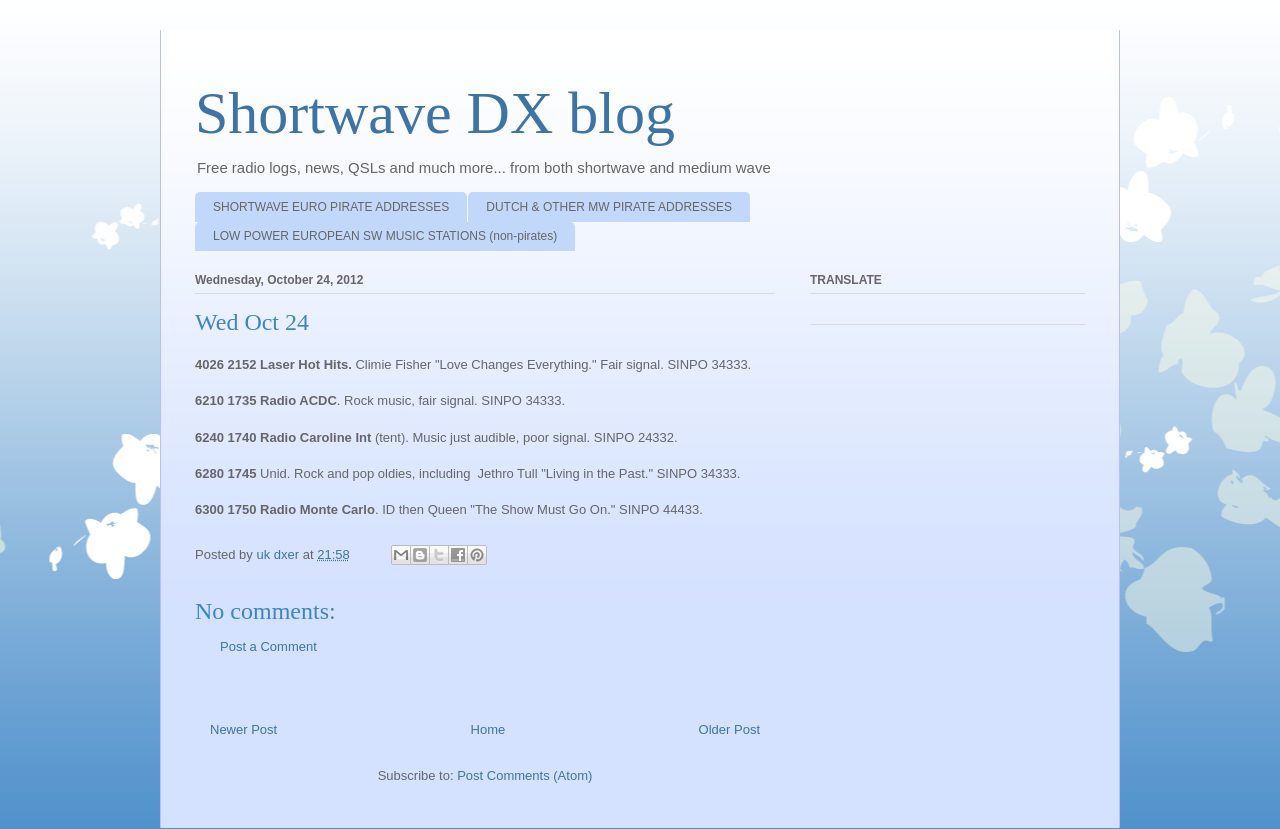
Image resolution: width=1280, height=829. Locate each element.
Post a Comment (268, 646)
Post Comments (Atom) (524, 775)
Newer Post (243, 729)
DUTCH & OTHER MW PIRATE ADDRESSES (609, 207)
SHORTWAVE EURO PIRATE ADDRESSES (331, 207)
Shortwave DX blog (435, 113)
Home (488, 729)
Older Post (729, 729)
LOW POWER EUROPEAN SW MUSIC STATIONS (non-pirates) (385, 236)
